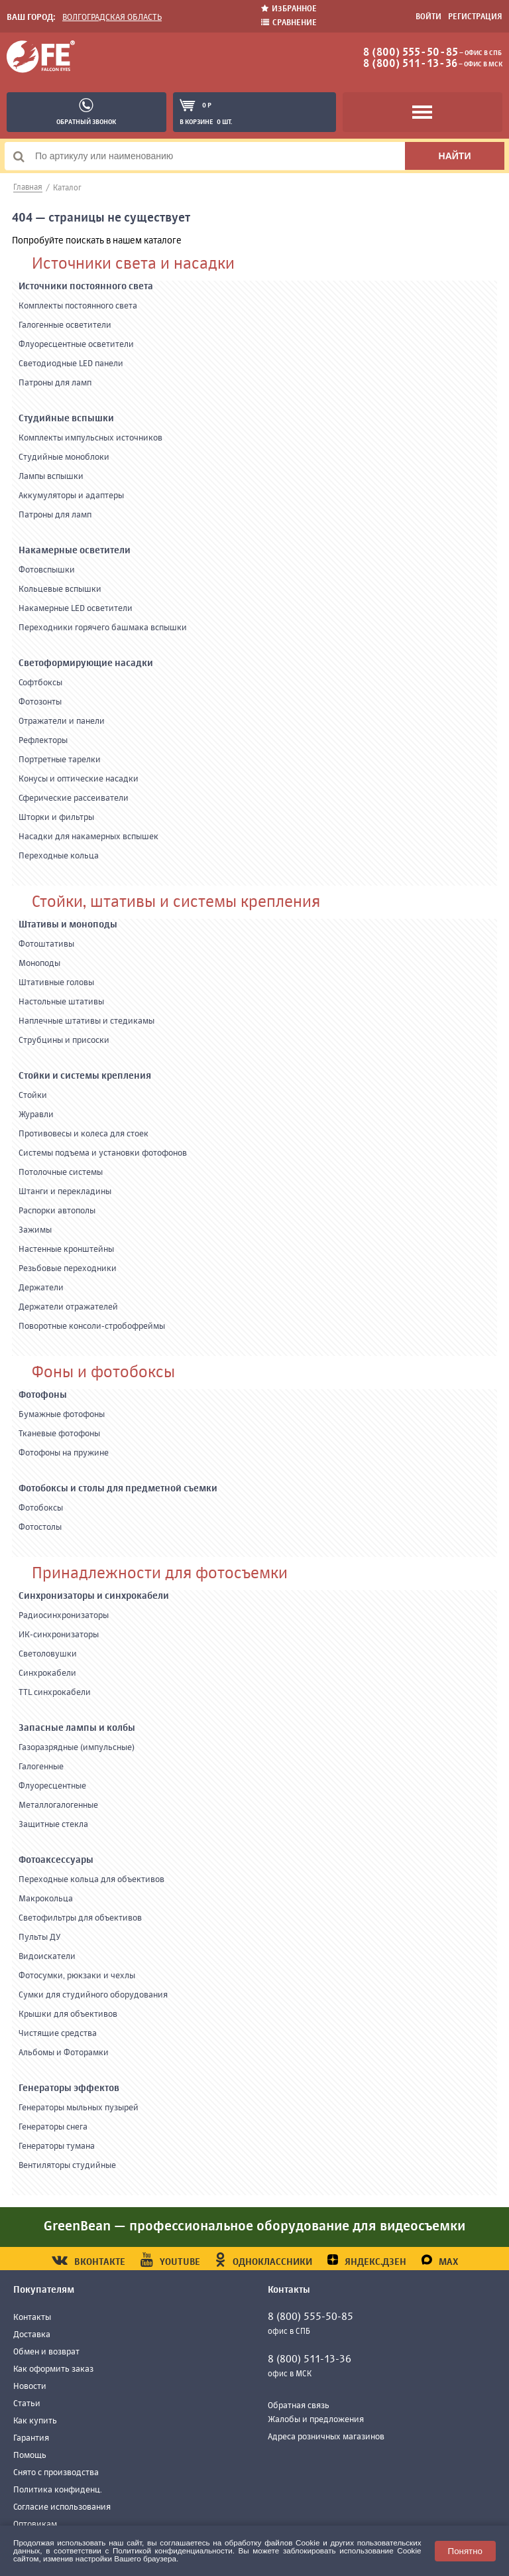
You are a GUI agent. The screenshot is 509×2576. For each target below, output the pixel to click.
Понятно (465, 2551)
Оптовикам (35, 2524)
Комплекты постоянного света (78, 306)
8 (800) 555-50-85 (410, 53)
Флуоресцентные (52, 1786)
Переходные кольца (59, 856)
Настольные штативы (61, 1002)
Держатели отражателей (68, 1307)
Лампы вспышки (51, 476)
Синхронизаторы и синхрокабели (94, 1596)
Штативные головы (56, 983)
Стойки (33, 1095)
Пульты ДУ (40, 1937)
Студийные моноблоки (64, 457)
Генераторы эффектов (69, 2088)
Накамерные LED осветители (76, 608)
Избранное (289, 9)
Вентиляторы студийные (67, 2165)
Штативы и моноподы (68, 924)
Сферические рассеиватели (74, 798)
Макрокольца (46, 1899)
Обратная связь (298, 2406)
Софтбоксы (40, 683)
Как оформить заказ (53, 2369)
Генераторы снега (53, 2127)
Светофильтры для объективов (80, 1918)
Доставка (31, 2335)
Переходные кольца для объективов (91, 1879)
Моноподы (39, 963)
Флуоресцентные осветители (76, 344)
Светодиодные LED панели (71, 364)
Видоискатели (47, 1956)
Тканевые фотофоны (59, 1434)
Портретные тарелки (60, 760)
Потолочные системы (61, 1172)
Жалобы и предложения (316, 2419)
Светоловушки (48, 1654)
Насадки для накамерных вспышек (88, 837)
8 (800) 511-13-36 (410, 64)
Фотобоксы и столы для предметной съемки (118, 1488)
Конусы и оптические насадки (79, 779)
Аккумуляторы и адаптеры (71, 496)
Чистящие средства (58, 2033)
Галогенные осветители (65, 325)
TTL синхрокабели (55, 1692)
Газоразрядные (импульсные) (77, 1747)
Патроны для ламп (55, 383)
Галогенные (41, 1767)
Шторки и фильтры (56, 817)
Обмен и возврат (46, 2352)
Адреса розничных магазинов (326, 2437)
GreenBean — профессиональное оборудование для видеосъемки (254, 2226)
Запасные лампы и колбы (77, 1728)
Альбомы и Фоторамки (64, 2053)
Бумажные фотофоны (62, 1414)
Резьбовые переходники (68, 1268)
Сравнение (289, 23)
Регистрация (475, 17)
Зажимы (35, 1230)
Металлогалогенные (58, 1805)
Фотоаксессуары (56, 1860)
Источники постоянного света (86, 286)
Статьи (26, 2404)
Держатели (41, 1288)
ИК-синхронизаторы (59, 1635)
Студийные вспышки (66, 418)
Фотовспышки (47, 570)
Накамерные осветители (75, 550)
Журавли (36, 1115)
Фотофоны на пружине (64, 1453)
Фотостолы (40, 1527)
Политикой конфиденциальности (173, 2550)
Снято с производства (56, 2473)
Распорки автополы (57, 1211)
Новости (29, 2386)
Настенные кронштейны (66, 1249)
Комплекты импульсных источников (90, 438)
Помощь (29, 2455)
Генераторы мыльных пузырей (79, 2108)
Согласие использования (62, 2507)
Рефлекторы (43, 740)
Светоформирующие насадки (86, 663)
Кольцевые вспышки (60, 589)
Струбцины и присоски (64, 1040)
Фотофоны (43, 1395)
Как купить (35, 2421)
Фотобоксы (41, 1508)
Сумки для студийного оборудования (93, 1995)
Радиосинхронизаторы (64, 1615)
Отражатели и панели (62, 721)
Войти (428, 17)
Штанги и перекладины (65, 1191)
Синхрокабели (47, 1673)
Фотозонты (40, 702)
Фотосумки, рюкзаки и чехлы (77, 1976)
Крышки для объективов (68, 2014)
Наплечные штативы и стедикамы (86, 1021)
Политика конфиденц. (57, 2490)
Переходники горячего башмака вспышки (103, 628)
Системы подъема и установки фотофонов (103, 1153)
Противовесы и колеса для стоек (83, 1134)
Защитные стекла (53, 1824)
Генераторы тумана (57, 2146)
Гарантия (31, 2438)
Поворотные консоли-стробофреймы (92, 1326)
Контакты (32, 2317)
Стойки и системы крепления (85, 1076)
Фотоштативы (46, 944)
